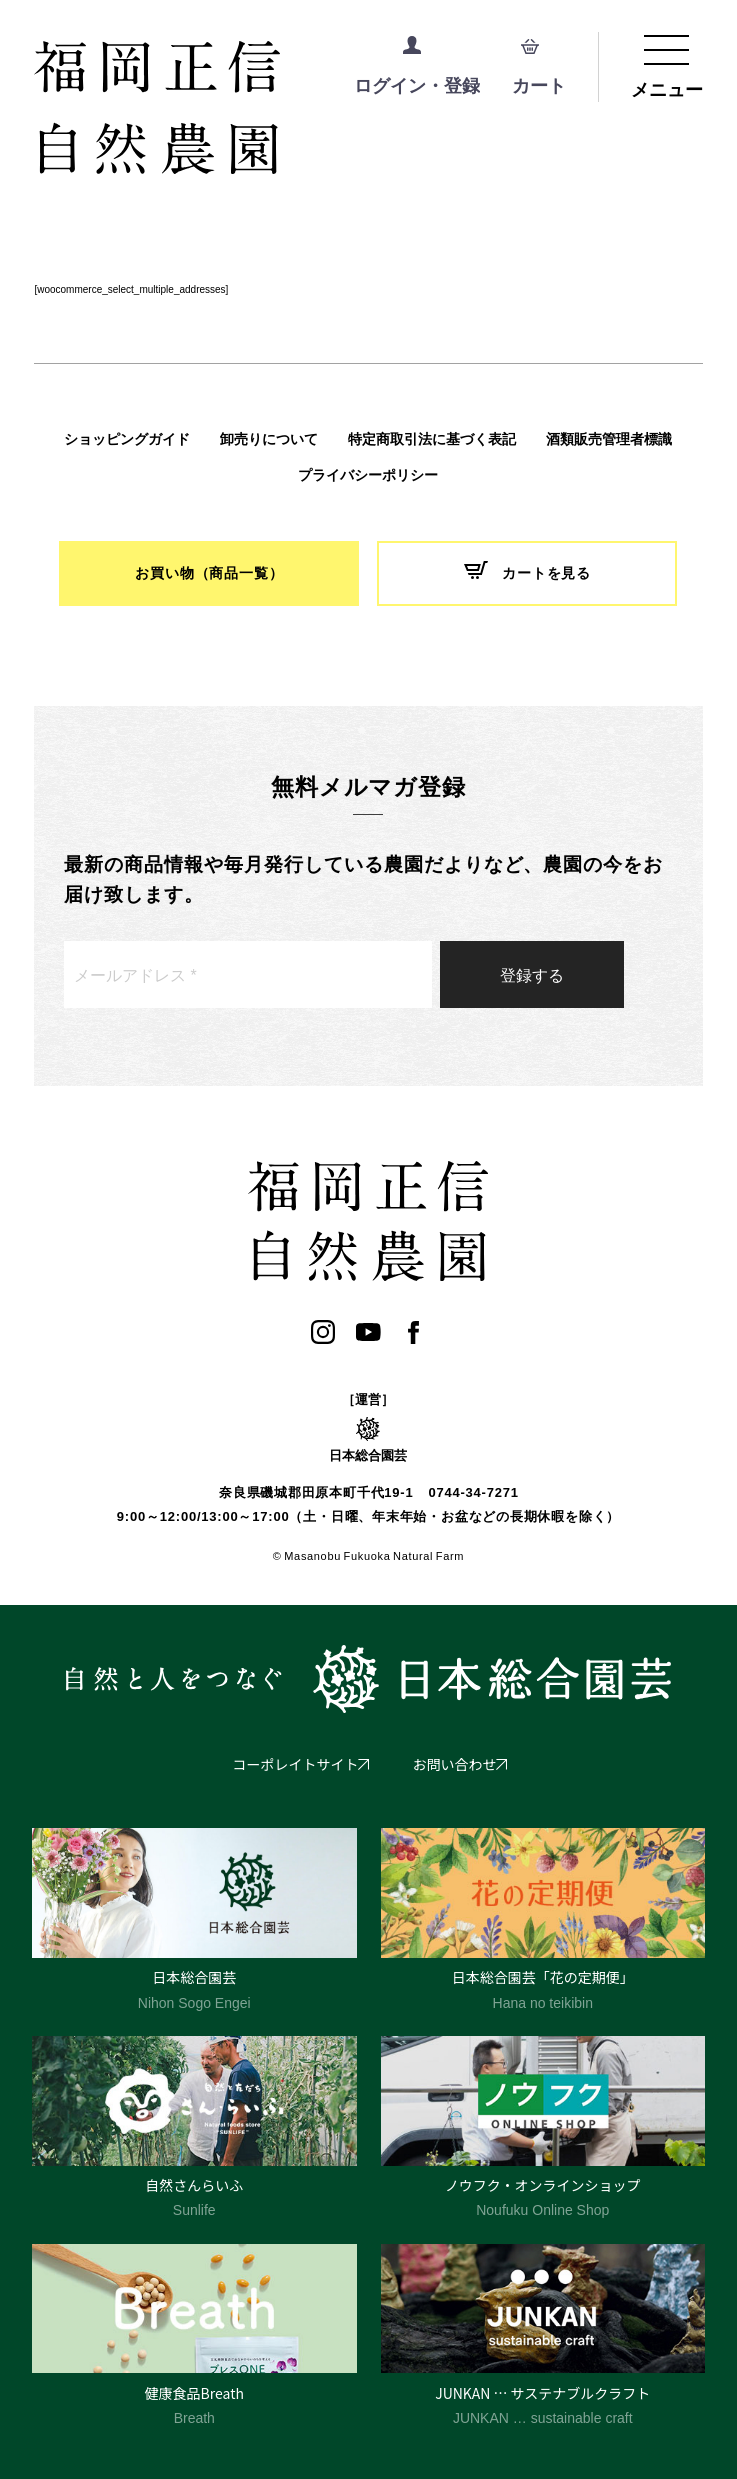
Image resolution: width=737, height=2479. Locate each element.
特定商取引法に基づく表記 (432, 439)
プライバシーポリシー (368, 475)
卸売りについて (269, 439)
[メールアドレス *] (248, 974)
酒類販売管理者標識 (609, 439)
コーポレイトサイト (296, 1764)
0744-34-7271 (473, 1492)
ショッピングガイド (127, 439)
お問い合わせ (455, 1764)
